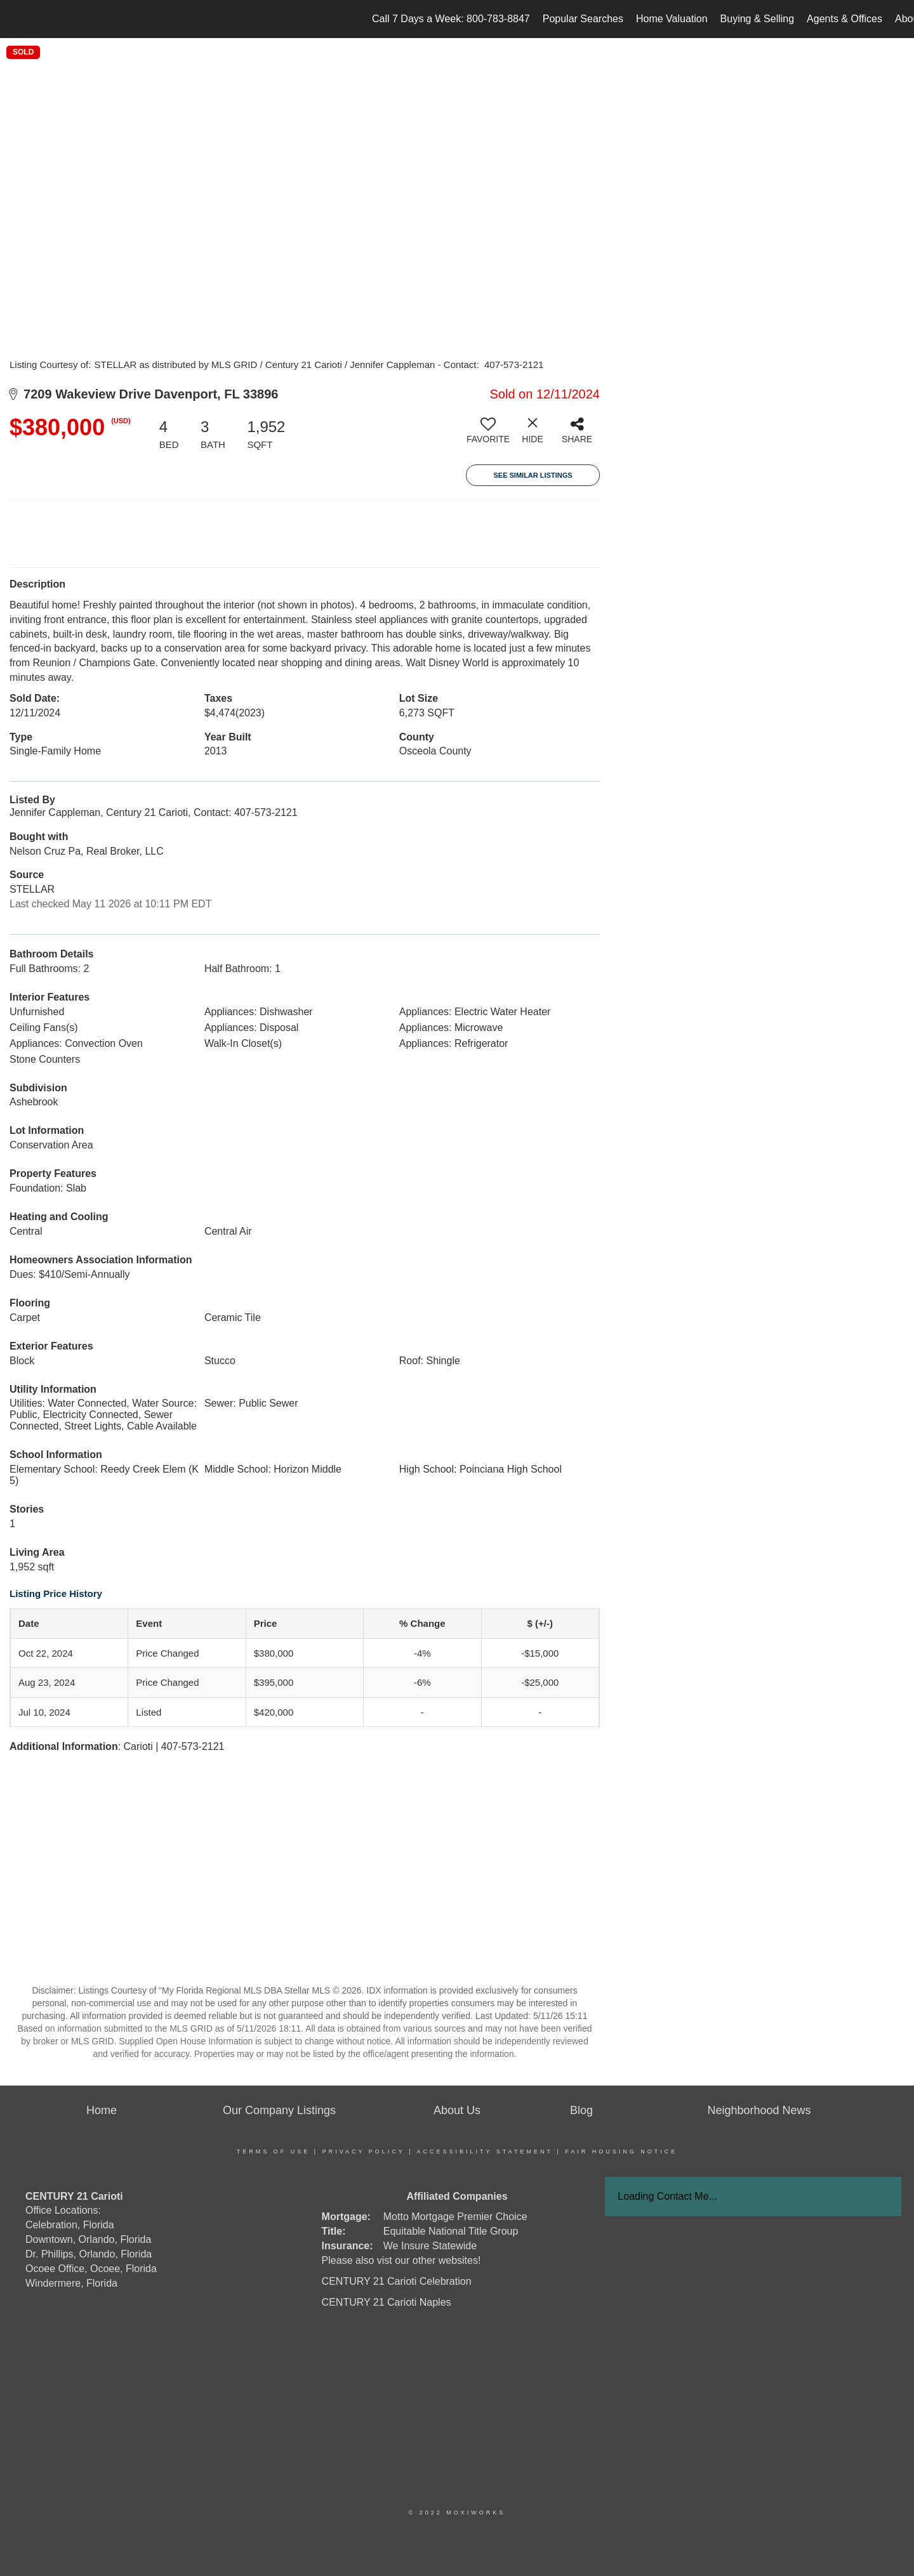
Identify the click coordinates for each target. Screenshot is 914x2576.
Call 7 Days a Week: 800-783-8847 (451, 18)
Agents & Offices (844, 18)
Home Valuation (672, 18)
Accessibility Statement (485, 2151)
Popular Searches (583, 18)
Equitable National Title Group (451, 2231)
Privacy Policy (363, 2151)
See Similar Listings (532, 475)
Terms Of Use (273, 2151)
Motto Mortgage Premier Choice (455, 2216)
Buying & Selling (757, 18)
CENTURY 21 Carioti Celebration (397, 2281)
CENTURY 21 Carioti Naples (386, 2302)
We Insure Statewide (430, 2245)
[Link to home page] (16, 19)
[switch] (488, 435)
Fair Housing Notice (621, 2151)
